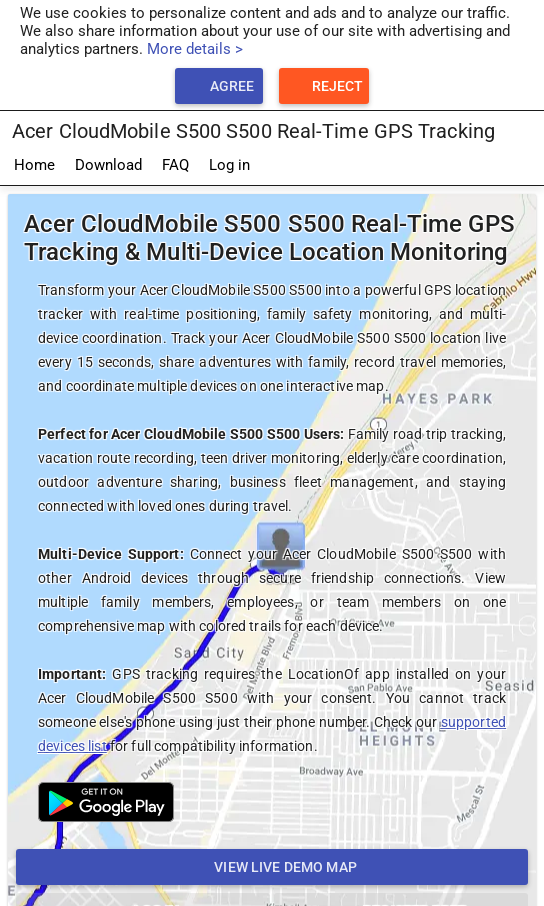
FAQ (175, 165)
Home (34, 165)
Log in (229, 165)
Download (108, 165)
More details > (195, 49)
